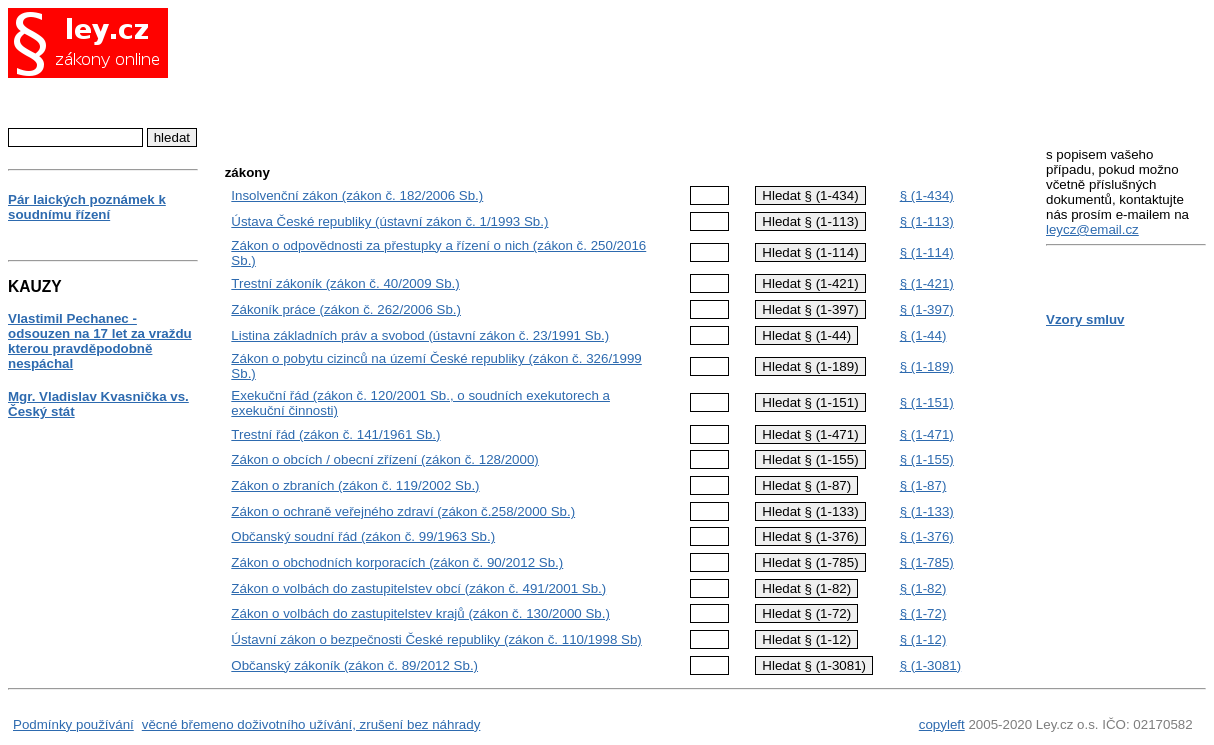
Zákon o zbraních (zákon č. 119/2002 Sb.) (355, 485)
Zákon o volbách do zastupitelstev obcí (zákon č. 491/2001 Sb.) (418, 588)
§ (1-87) (923, 485)
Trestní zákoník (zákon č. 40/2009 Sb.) (345, 283)
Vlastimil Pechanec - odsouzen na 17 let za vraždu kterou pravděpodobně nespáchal (100, 341)
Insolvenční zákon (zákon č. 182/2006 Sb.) (357, 195)
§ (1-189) (927, 366)
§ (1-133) (927, 511)
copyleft (942, 724)
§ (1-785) (927, 562)
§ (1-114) (927, 252)
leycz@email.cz (1092, 229)
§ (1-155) (927, 459)
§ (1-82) (923, 588)
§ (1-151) (927, 402)
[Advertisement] (622, 75)
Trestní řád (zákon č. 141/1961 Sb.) (335, 434)
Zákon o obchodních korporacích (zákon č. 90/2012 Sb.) (397, 562)
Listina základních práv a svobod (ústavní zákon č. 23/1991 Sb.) (420, 335)
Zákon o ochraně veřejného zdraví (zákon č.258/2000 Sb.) (403, 511)
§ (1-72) (923, 613)
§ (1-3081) (931, 665)
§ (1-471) (927, 434)
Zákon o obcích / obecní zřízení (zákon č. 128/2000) (384, 459)
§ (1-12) (923, 639)
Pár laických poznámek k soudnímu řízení (87, 207)
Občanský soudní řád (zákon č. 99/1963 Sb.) (363, 536)
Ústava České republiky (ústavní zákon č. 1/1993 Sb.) (389, 221)
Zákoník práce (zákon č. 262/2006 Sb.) (346, 309)
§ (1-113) (927, 221)
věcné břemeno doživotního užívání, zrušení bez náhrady (311, 724)
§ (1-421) (927, 283)
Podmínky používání (73, 724)
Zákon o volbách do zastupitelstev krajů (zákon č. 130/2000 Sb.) (420, 613)
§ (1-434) (927, 195)
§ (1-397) (927, 309)
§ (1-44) (923, 335)
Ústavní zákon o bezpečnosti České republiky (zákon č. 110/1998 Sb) (436, 639)
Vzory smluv (1085, 319)
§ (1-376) (927, 536)
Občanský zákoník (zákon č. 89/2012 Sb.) (354, 665)
